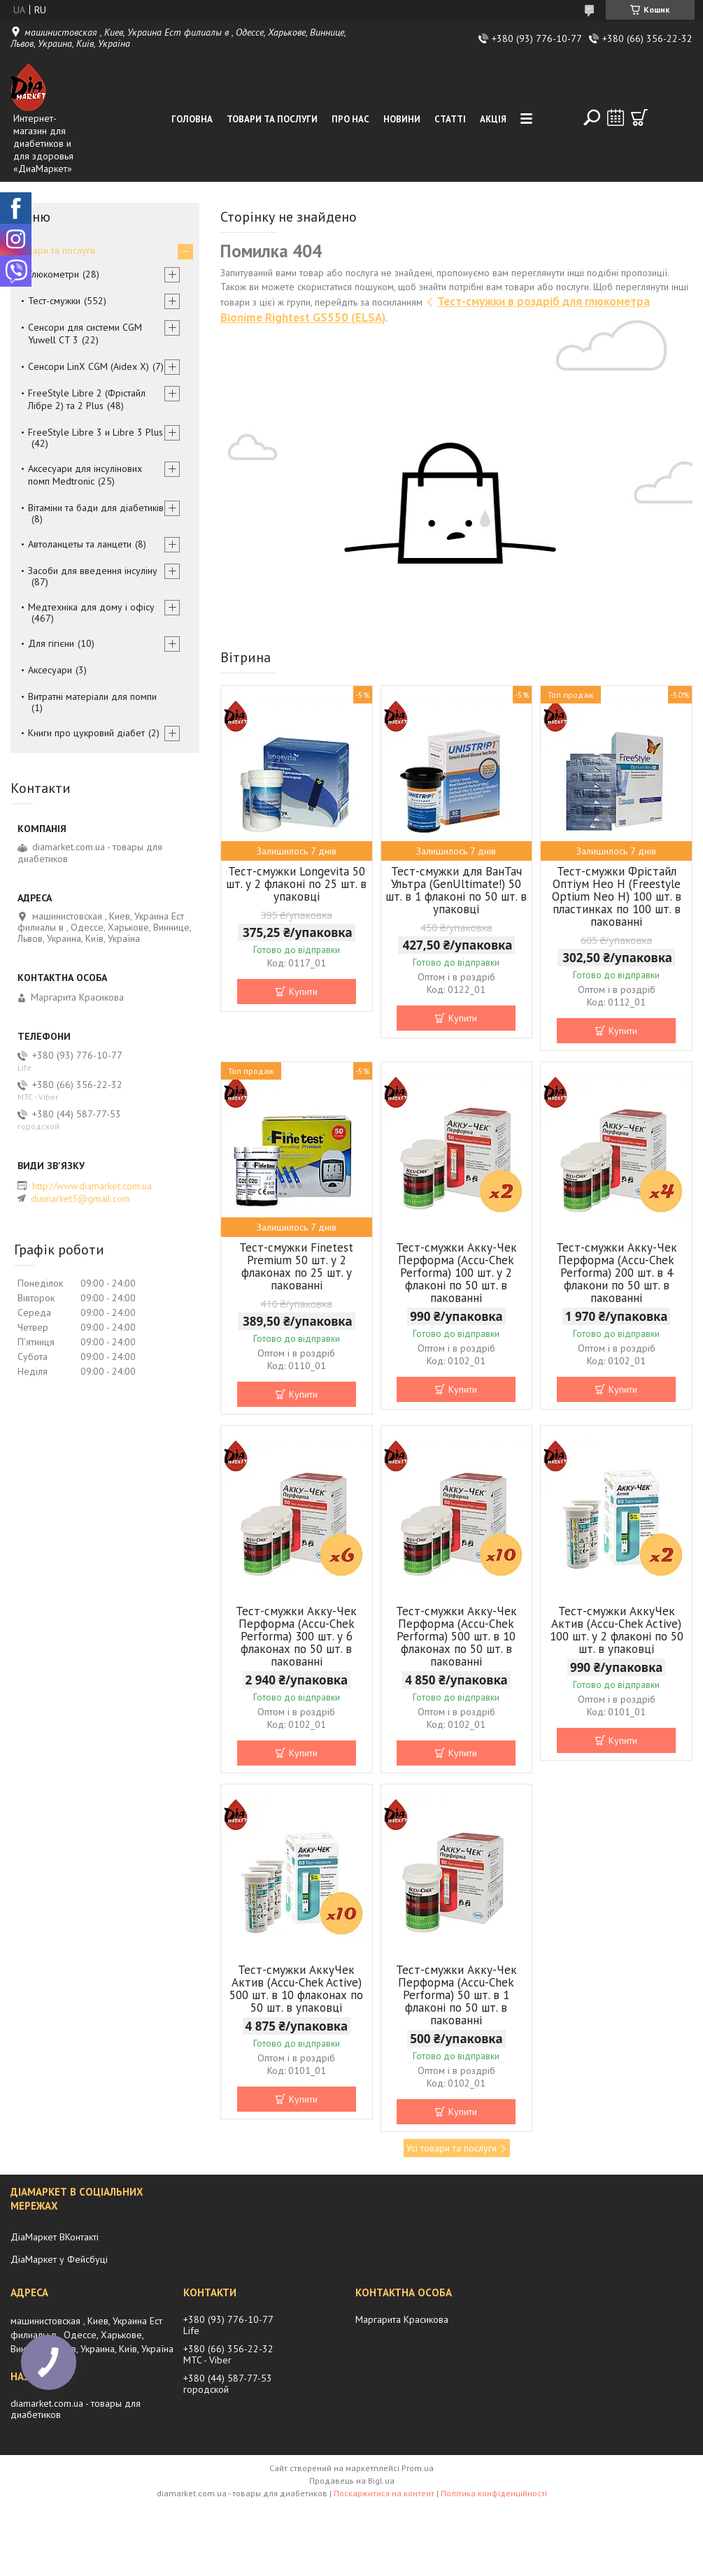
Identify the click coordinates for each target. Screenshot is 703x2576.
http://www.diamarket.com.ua (92, 1186)
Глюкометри (53, 274)
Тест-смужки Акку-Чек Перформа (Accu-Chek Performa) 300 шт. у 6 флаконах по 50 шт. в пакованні (296, 1636)
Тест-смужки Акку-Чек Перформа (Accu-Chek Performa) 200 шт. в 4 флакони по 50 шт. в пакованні (616, 1272)
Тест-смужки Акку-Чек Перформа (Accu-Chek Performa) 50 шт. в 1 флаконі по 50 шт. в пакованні (456, 1994)
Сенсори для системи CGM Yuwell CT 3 (85, 333)
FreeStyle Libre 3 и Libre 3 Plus (95, 432)
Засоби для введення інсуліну (92, 570)
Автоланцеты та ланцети (80, 544)
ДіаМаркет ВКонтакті (54, 2237)
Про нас (350, 119)
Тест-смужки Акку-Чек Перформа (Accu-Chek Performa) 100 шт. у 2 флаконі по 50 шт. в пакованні (456, 1272)
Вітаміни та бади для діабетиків (96, 507)
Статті (450, 119)
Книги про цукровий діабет (86, 733)
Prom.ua (418, 2468)
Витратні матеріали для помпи (92, 696)
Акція (493, 119)
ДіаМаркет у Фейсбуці (59, 2259)
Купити (303, 991)
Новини (401, 119)
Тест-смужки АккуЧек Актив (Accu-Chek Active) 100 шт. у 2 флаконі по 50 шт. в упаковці (616, 1630)
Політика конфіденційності (494, 2493)
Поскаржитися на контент (384, 2493)
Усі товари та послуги (451, 2148)
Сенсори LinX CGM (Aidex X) (88, 366)
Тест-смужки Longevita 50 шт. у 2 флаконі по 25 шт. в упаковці (296, 884)
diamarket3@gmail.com (80, 1198)
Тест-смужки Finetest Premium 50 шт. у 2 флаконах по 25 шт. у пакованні (296, 1266)
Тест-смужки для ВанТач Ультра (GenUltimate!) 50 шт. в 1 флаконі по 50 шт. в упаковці (456, 890)
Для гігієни (51, 643)
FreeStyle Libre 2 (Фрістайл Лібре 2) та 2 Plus (86, 399)
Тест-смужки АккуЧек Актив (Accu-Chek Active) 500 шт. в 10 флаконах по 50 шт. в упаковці (296, 1988)
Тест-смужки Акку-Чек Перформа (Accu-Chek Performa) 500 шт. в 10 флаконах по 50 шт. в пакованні (456, 1636)
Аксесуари (50, 670)
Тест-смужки (54, 300)
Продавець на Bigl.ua (352, 2480)
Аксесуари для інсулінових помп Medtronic (85, 474)
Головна (192, 119)
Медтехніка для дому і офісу (91, 607)
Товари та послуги (272, 119)
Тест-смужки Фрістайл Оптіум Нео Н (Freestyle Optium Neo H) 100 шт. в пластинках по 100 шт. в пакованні (616, 896)
